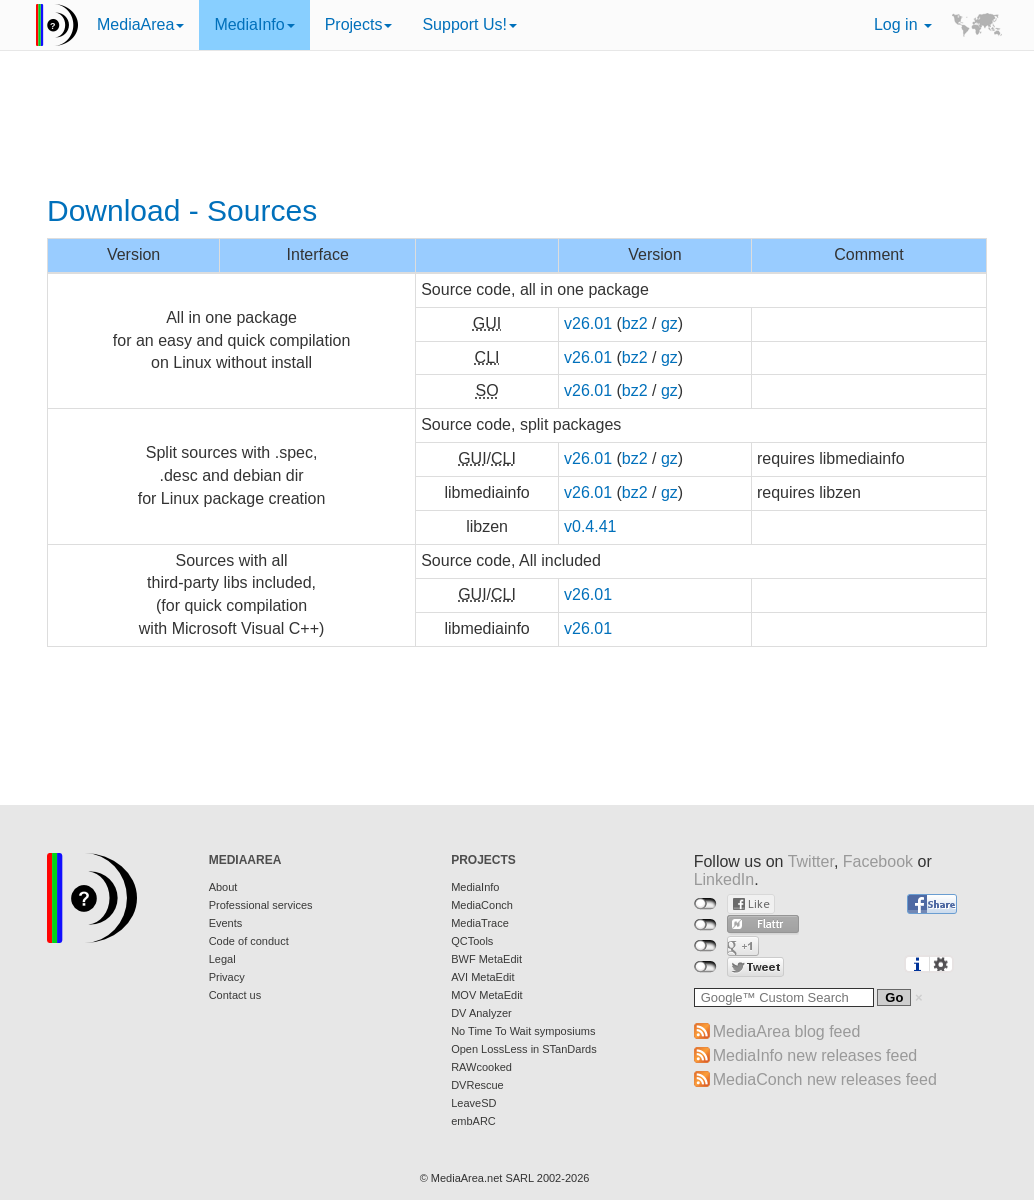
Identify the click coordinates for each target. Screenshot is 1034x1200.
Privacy (227, 977)
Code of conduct (249, 941)
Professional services (261, 905)
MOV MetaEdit (487, 995)
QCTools (472, 941)
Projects (359, 24)
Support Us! (469, 24)
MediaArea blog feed (787, 1031)
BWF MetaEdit (486, 959)
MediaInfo (254, 24)
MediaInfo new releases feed (815, 1055)
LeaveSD (473, 1103)
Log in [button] (903, 24)
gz (669, 323)
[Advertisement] (517, 125)
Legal (222, 959)
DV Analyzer (481, 1013)
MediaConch (482, 905)
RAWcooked (481, 1067)
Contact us (235, 995)
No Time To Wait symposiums (523, 1031)
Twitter (811, 861)
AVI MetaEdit (482, 977)
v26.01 (588, 323)
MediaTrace (480, 923)
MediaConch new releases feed (825, 1079)
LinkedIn (724, 879)
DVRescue (477, 1085)
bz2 (635, 323)
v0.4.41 (590, 526)
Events (226, 923)
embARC (473, 1121)
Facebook (878, 861)
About (223, 887)
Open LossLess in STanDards (524, 1049)
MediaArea (140, 24)
